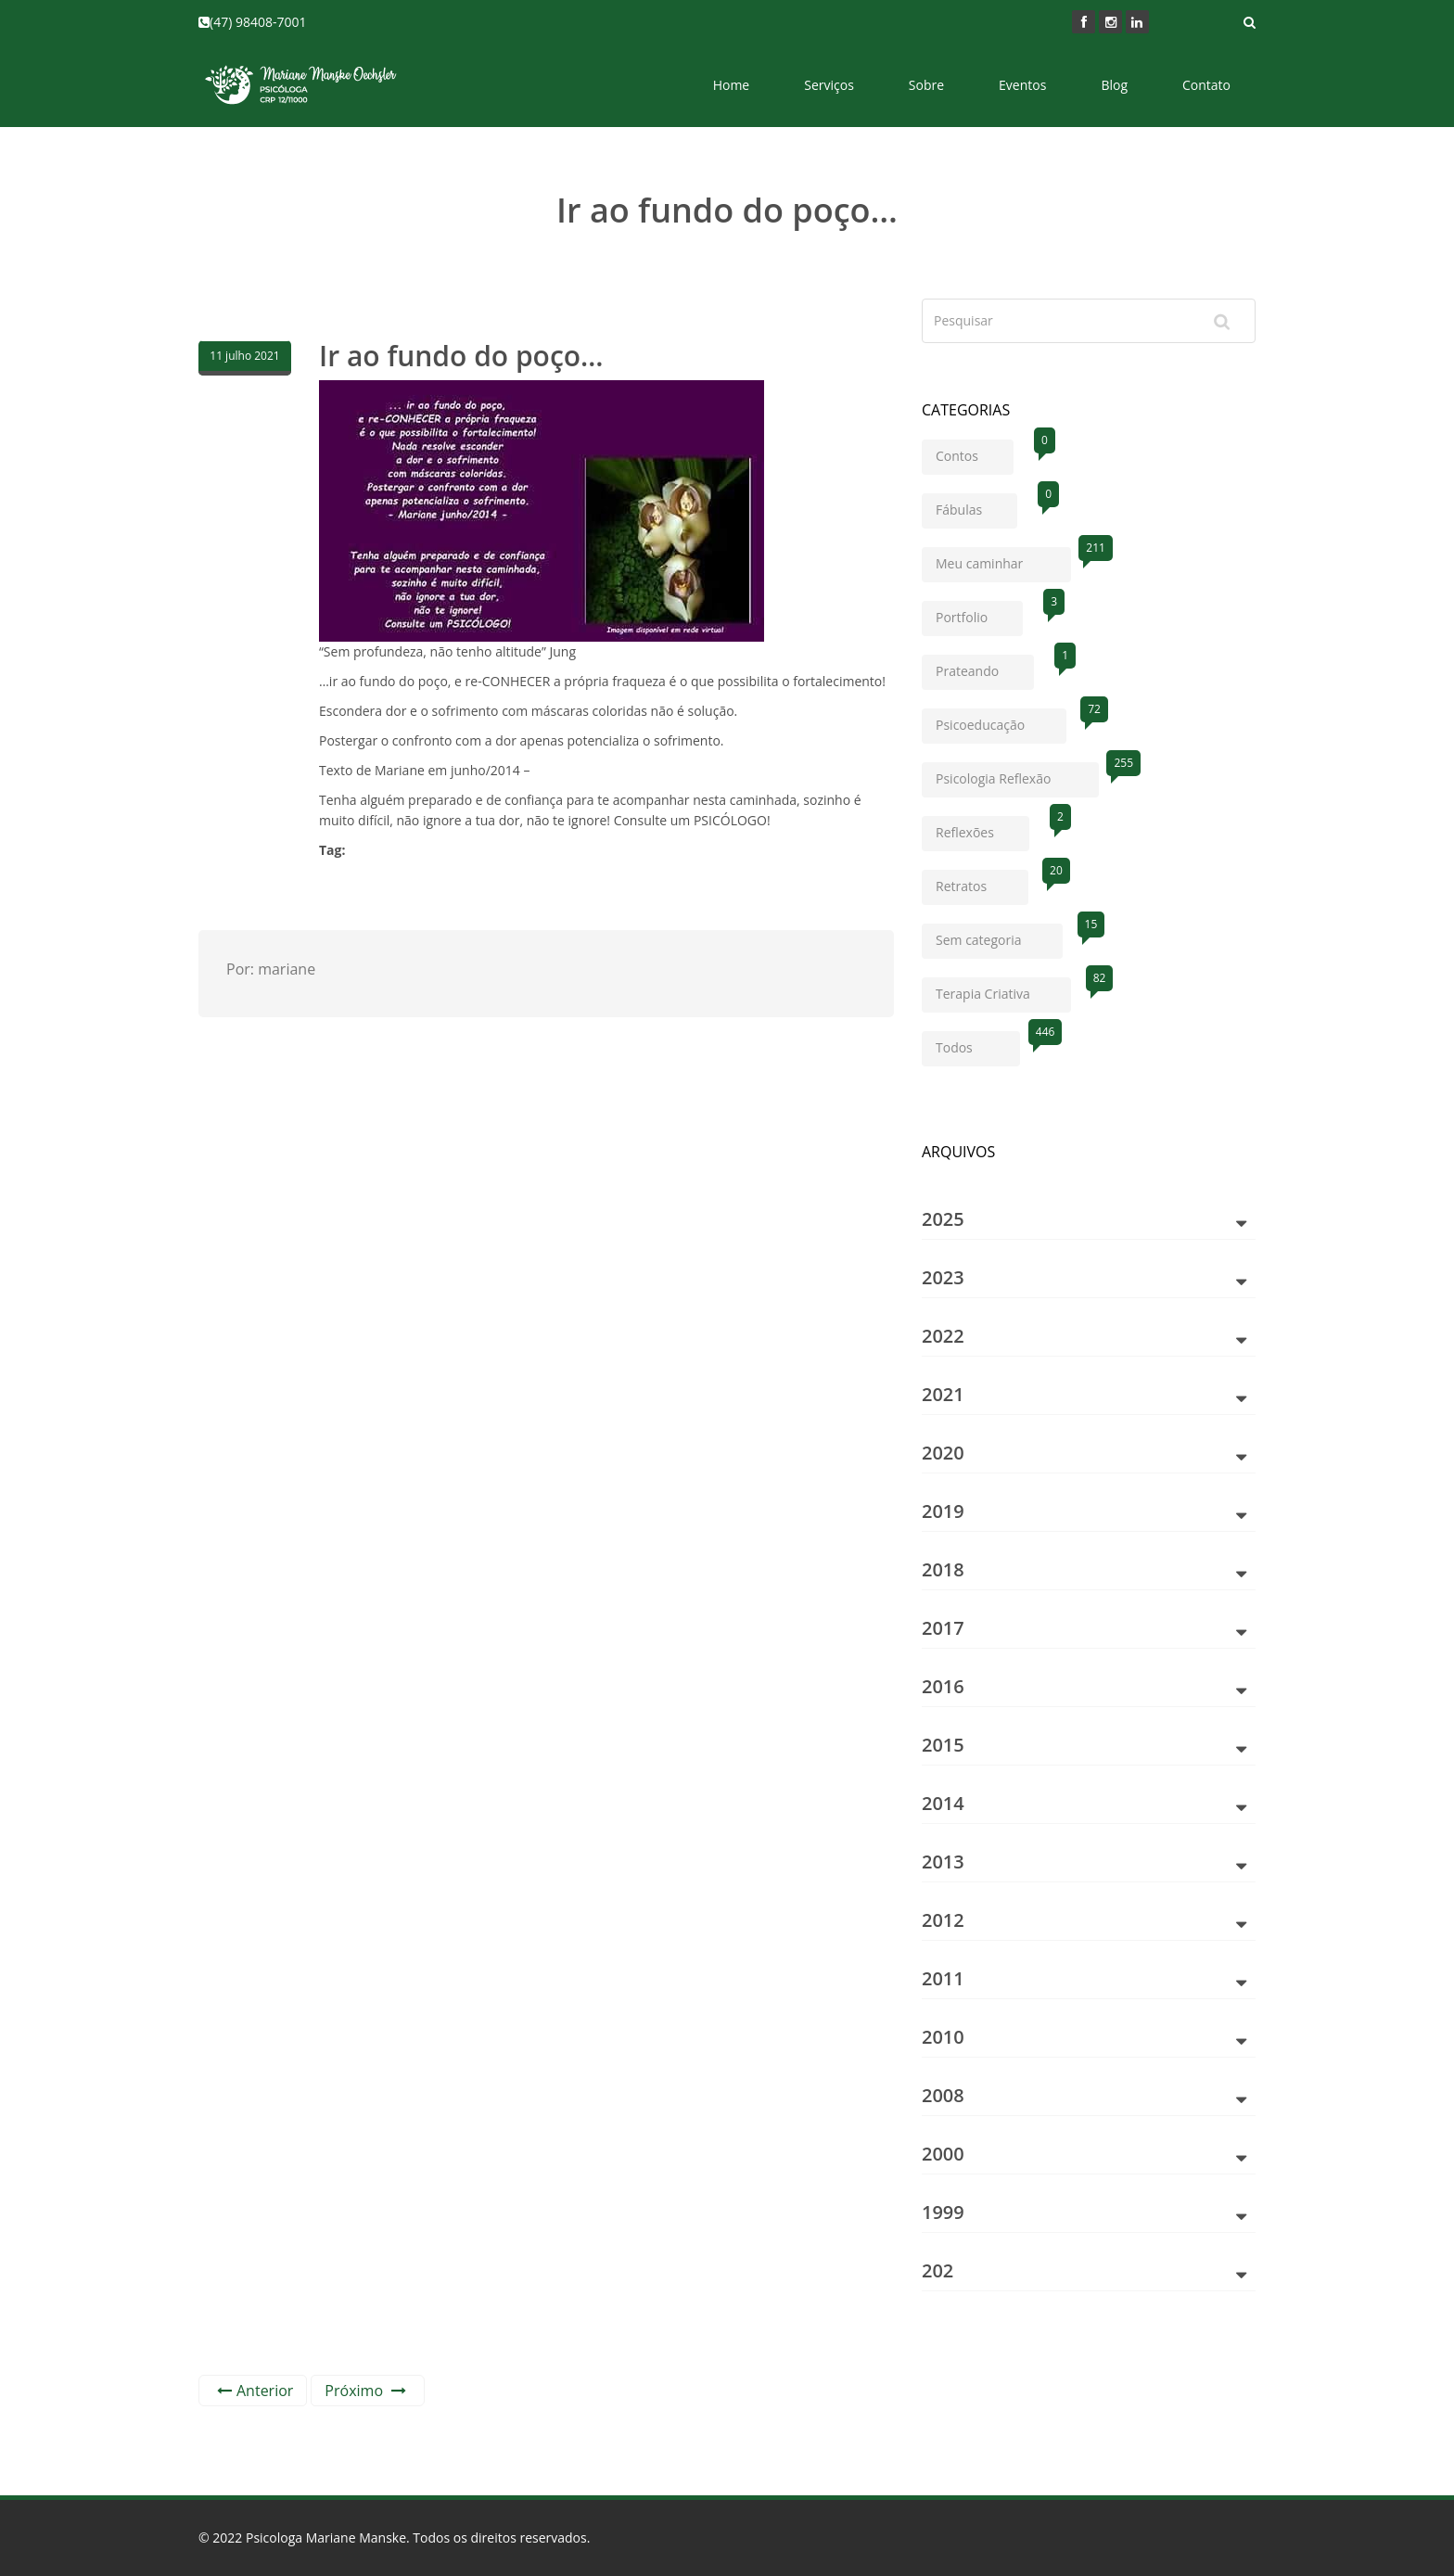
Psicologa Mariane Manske (326, 2537)
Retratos (982, 882)
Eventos (1022, 85)
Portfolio (979, 613)
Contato (1206, 85)
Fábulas (976, 505)
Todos (978, 1043)
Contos (975, 452)
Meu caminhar (1003, 559)
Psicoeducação (1001, 720)
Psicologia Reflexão (1017, 774)
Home (731, 85)
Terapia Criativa (1003, 989)
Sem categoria (999, 936)
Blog (1114, 85)
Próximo (365, 2390)
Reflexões (982, 828)
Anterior (255, 2390)
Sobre (926, 85)
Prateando (985, 667)
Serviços (829, 85)
